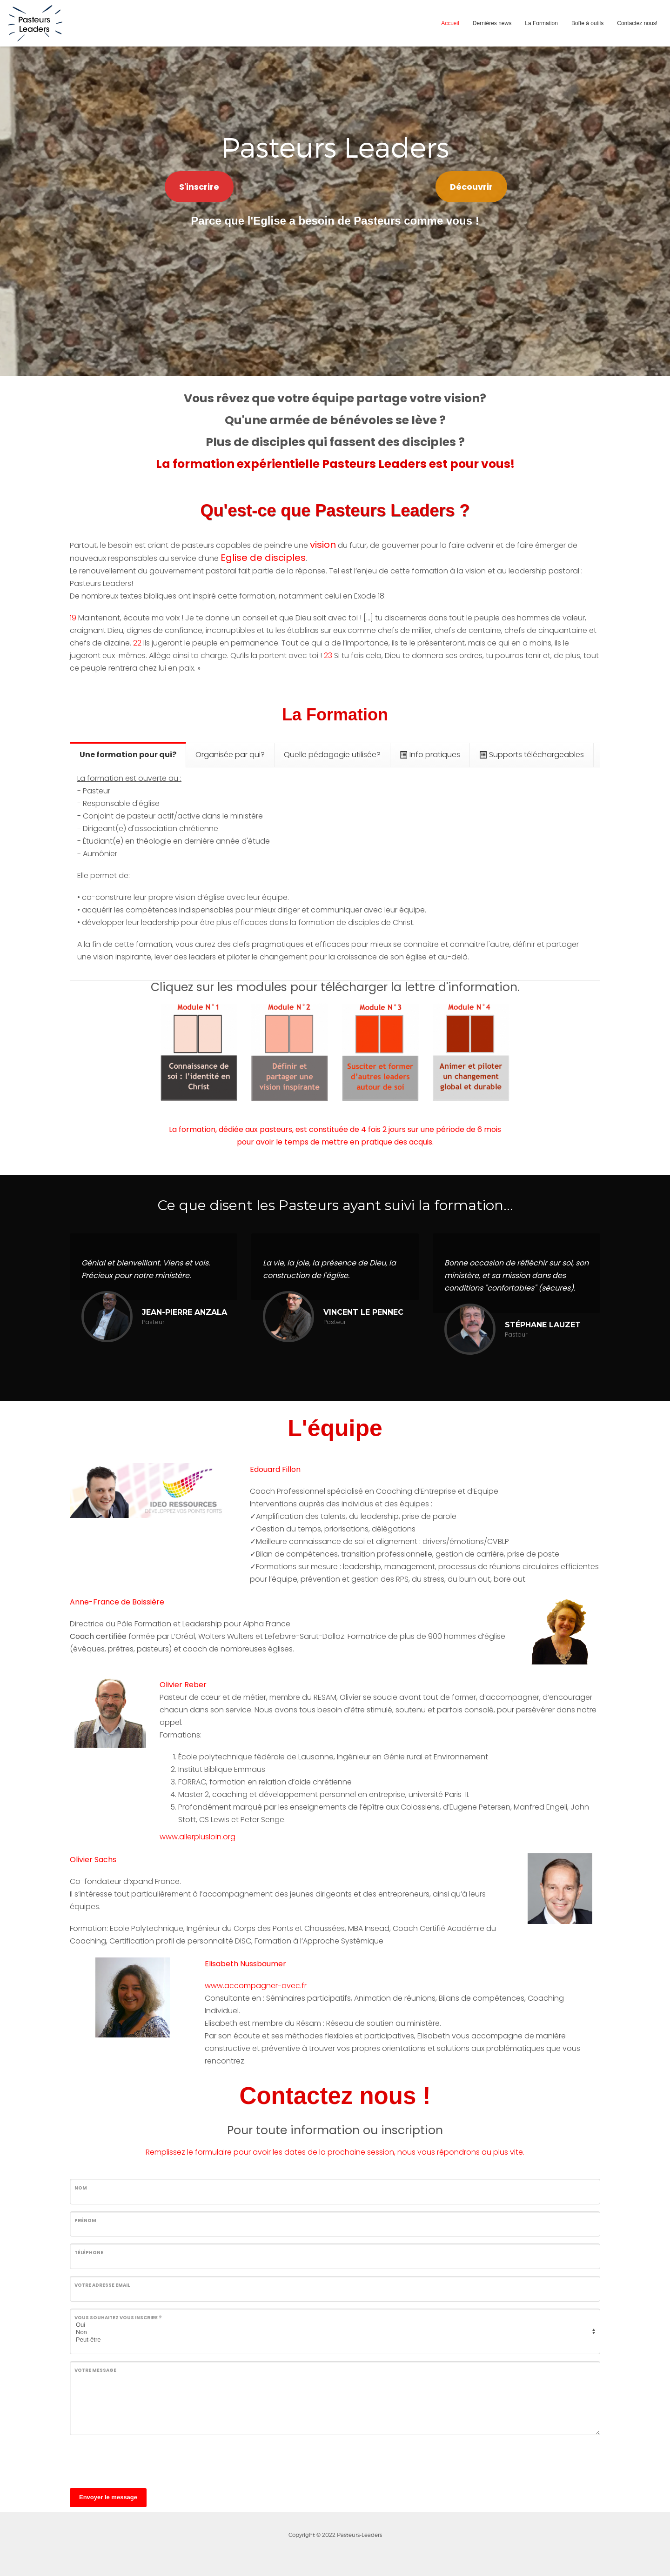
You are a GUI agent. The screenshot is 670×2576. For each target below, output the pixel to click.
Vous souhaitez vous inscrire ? (118, 2317)
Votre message (95, 2370)
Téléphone (88, 2252)
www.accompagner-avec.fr (256, 1985)
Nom (80, 2187)
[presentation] (140, 2460)
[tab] (128, 754)
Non (333, 2332)
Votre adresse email (102, 2285)
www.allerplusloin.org (197, 1836)
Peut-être (333, 2339)
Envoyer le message (108, 2497)
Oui (333, 2325)
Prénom (85, 2220)
